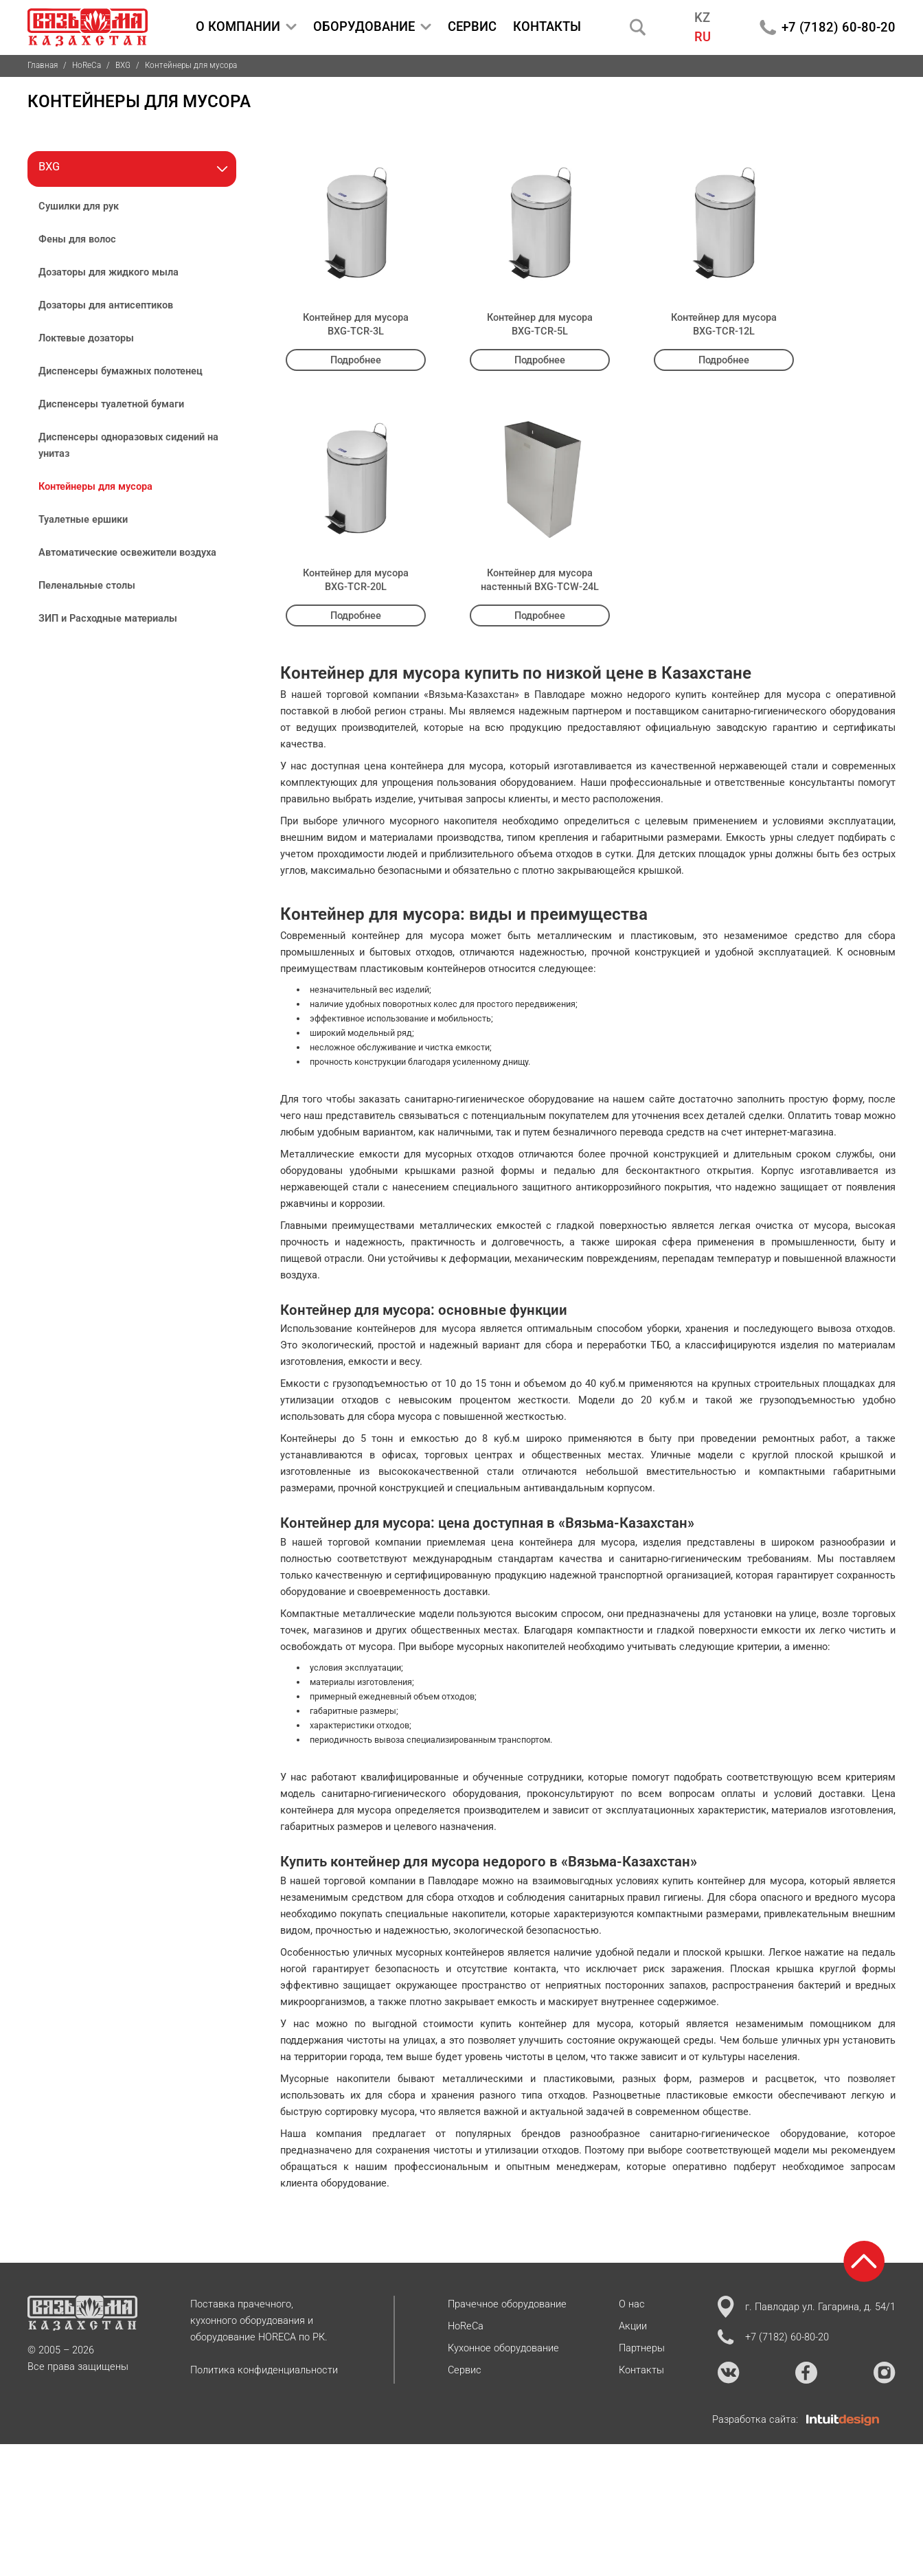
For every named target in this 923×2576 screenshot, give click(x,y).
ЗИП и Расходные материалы (107, 618)
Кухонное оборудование (503, 2348)
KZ (702, 17)
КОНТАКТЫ (547, 26)
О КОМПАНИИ (246, 26)
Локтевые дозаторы (86, 338)
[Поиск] (638, 27)
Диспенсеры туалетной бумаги (111, 404)
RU (702, 37)
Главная (42, 65)
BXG (122, 65)
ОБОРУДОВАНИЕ (372, 26)
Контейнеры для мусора (95, 486)
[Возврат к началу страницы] (864, 2261)
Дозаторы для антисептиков (105, 305)
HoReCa (86, 65)
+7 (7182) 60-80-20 (839, 27)
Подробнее (355, 360)
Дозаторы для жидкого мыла (108, 272)
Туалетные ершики (83, 519)
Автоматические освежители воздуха (127, 552)
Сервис (464, 2370)
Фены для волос (77, 239)
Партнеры (642, 2348)
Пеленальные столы (86, 585)
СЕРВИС (472, 26)
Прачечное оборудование (507, 2304)
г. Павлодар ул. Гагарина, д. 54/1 (807, 2307)
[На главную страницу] (87, 27)
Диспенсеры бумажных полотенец (120, 371)
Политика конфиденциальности (264, 2370)
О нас (632, 2304)
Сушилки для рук (78, 206)
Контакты (641, 2370)
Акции (633, 2326)
